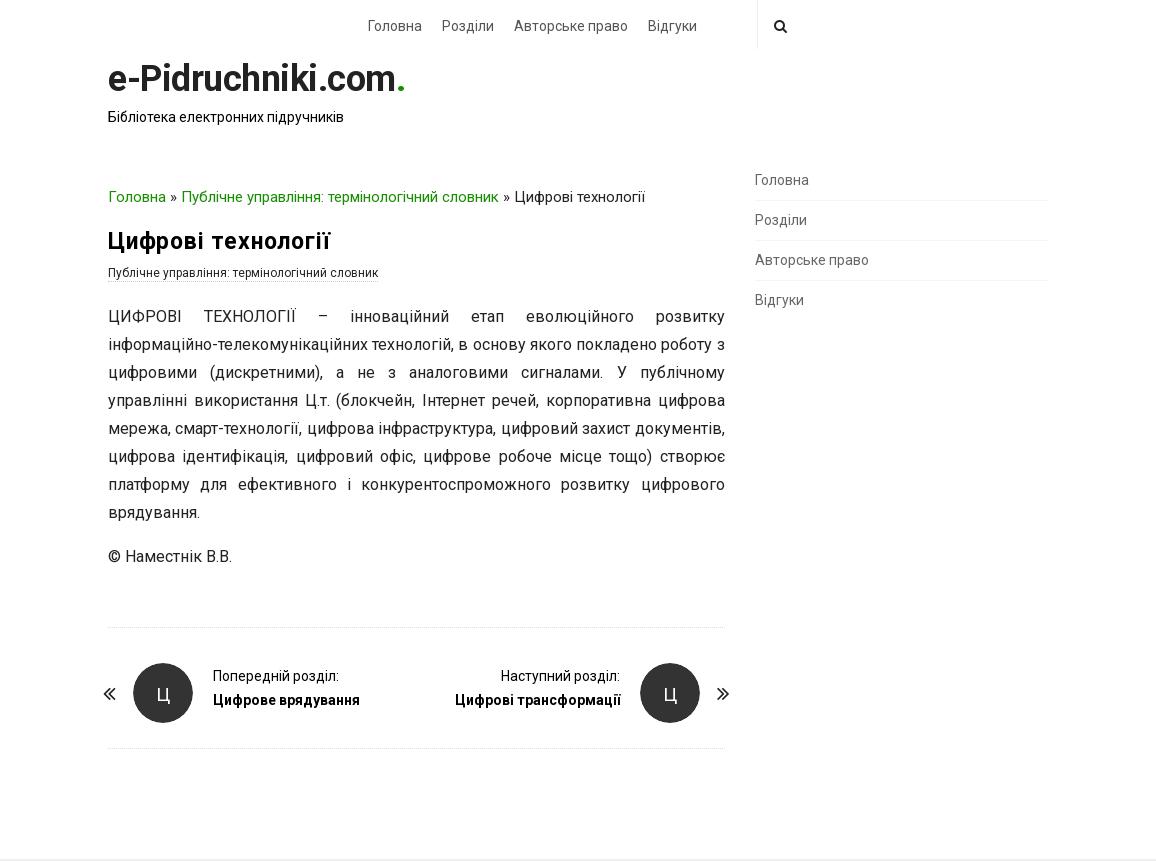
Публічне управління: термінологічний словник (340, 197)
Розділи (468, 26)
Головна (395, 26)
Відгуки (672, 26)
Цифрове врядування (286, 700)
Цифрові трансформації (537, 700)
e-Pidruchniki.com (252, 79)
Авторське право (571, 26)
